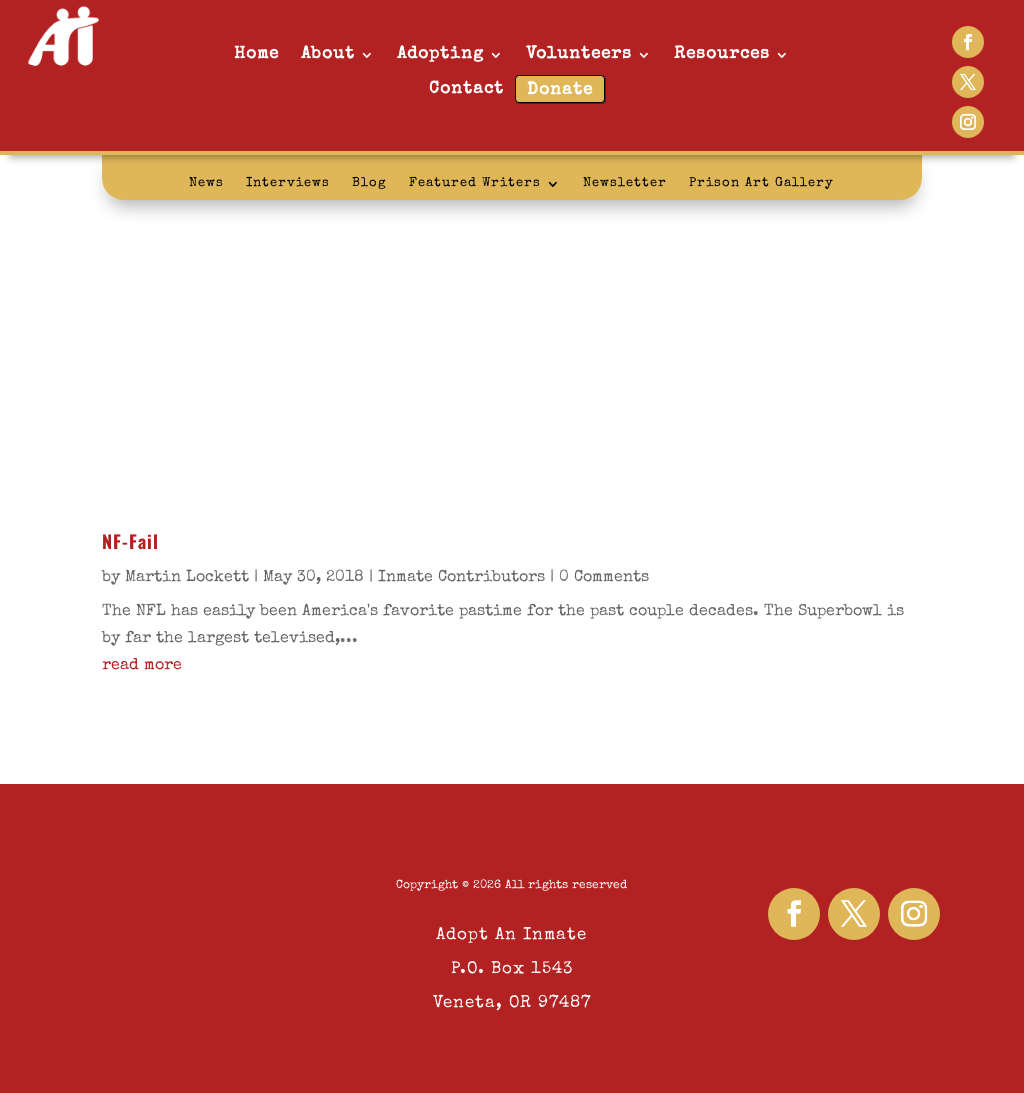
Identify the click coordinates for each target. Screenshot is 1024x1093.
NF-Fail (130, 541)
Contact (466, 89)
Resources (722, 54)
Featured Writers (475, 183)
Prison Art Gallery (761, 183)
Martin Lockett (187, 578)
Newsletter (625, 183)
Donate (560, 90)
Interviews (288, 183)
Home (256, 54)
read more (142, 666)
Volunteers (579, 54)
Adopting (440, 54)
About (328, 54)
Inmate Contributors (461, 578)
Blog (369, 183)
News (206, 183)
